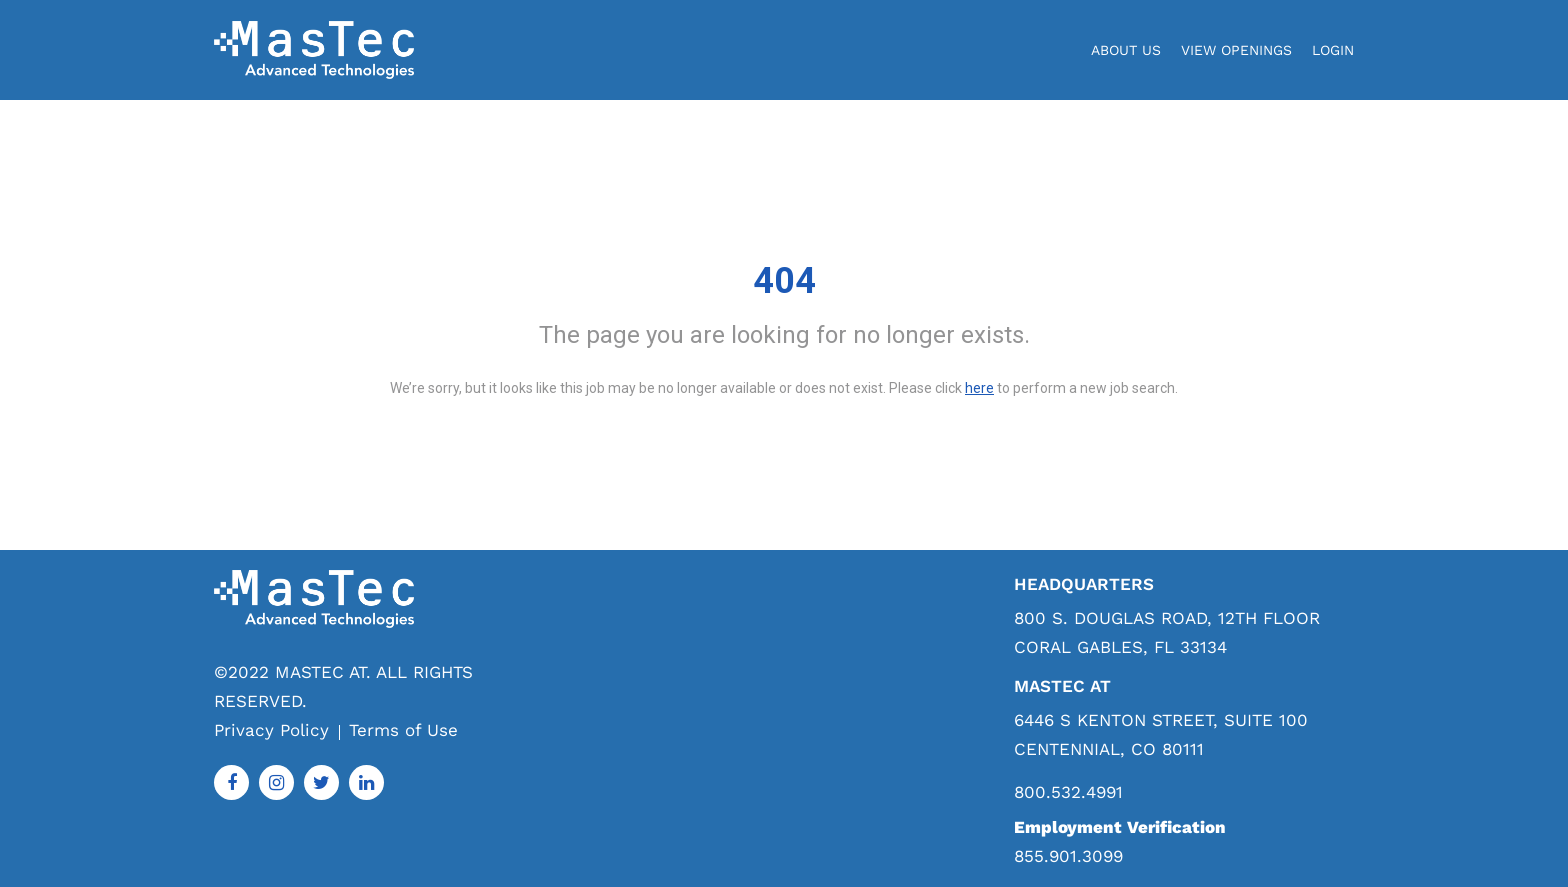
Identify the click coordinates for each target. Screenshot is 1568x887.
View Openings (1236, 50)
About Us (1126, 50)
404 (784, 281)
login (1333, 50)
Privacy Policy (271, 730)
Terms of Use (403, 730)
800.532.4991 (1068, 792)
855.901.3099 (1068, 856)
